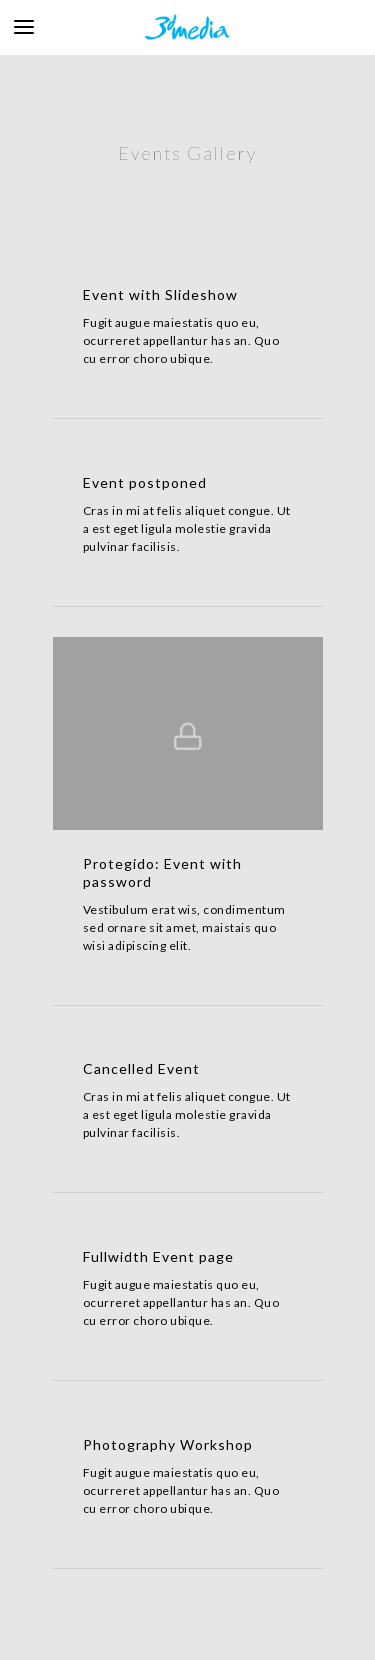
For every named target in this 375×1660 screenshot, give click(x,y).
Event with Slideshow (160, 294)
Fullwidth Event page (158, 1256)
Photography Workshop (168, 1444)
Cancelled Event (141, 1068)
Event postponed (145, 482)
